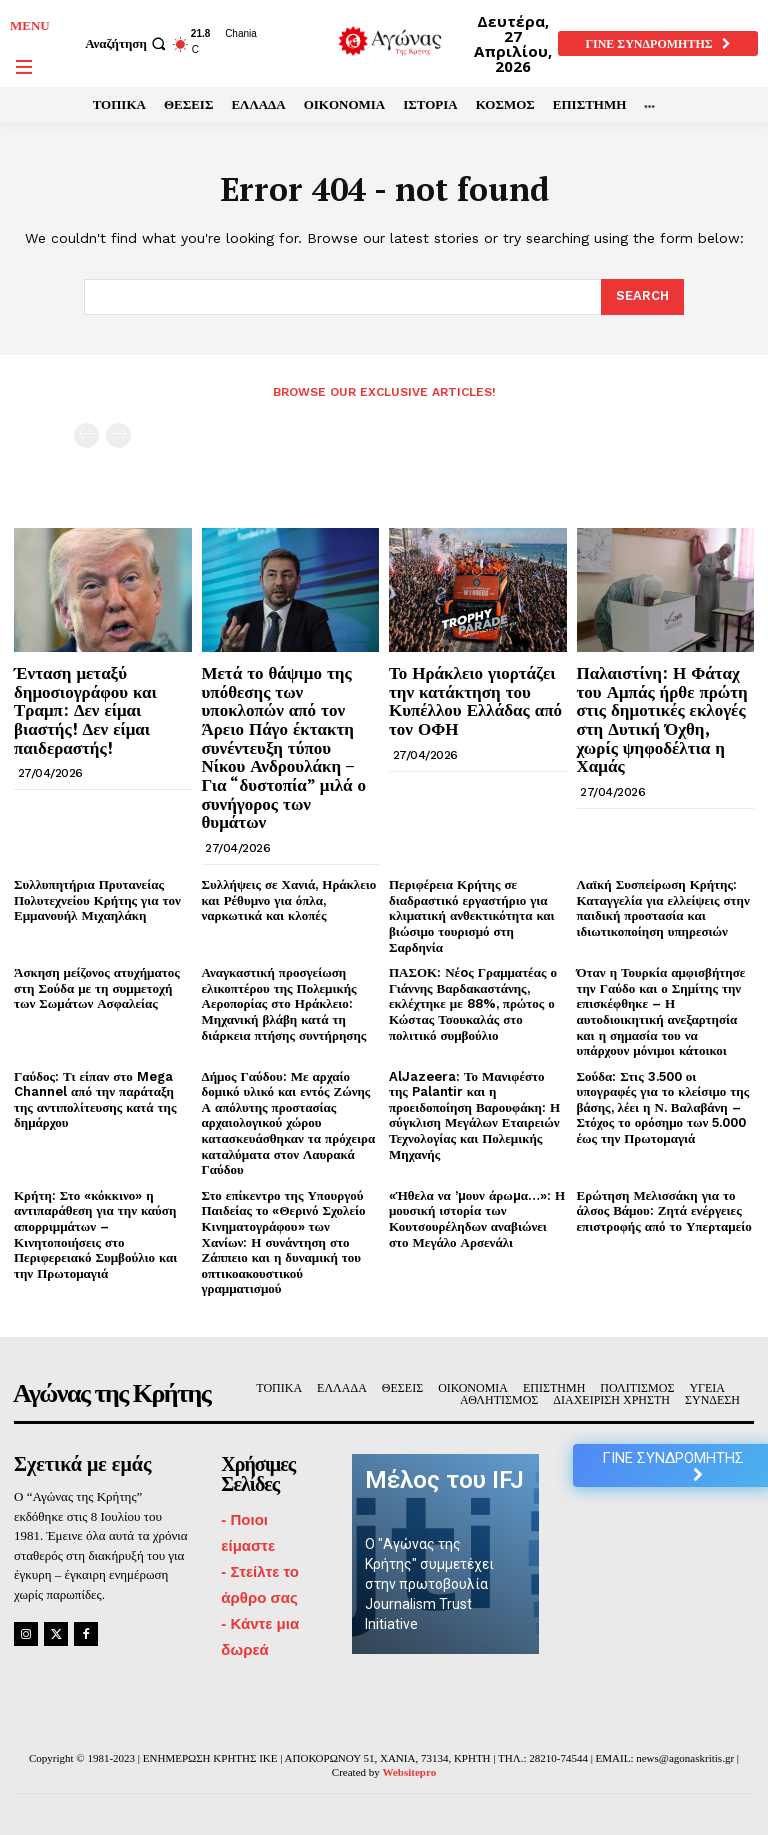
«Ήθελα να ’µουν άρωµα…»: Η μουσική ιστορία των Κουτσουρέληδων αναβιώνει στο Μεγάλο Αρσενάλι (477, 1219)
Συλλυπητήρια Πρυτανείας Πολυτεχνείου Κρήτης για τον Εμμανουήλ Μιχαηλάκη (97, 900)
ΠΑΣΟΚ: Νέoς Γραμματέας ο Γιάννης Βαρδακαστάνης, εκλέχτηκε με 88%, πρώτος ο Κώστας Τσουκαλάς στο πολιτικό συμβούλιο (473, 1003)
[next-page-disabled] (118, 435)
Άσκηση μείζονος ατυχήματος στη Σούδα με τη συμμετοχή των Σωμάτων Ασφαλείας (97, 988)
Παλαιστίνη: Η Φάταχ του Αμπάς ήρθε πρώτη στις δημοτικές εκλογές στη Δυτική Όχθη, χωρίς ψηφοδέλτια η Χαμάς (662, 719)
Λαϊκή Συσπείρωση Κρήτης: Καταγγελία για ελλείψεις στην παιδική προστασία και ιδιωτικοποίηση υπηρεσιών (663, 908)
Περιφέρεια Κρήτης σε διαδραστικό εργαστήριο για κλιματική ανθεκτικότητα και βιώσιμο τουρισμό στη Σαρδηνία (472, 915)
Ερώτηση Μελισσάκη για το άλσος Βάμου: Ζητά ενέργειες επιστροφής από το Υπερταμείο (664, 1211)
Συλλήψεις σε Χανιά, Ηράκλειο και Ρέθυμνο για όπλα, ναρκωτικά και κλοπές (289, 900)
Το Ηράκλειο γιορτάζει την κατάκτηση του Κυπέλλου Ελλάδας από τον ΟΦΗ (475, 700)
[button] (128, 43)
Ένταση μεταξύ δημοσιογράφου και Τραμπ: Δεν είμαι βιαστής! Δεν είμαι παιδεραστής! (85, 710)
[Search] (642, 297)
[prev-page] (86, 435)
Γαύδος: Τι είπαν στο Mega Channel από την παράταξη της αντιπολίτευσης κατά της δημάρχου (95, 1100)
